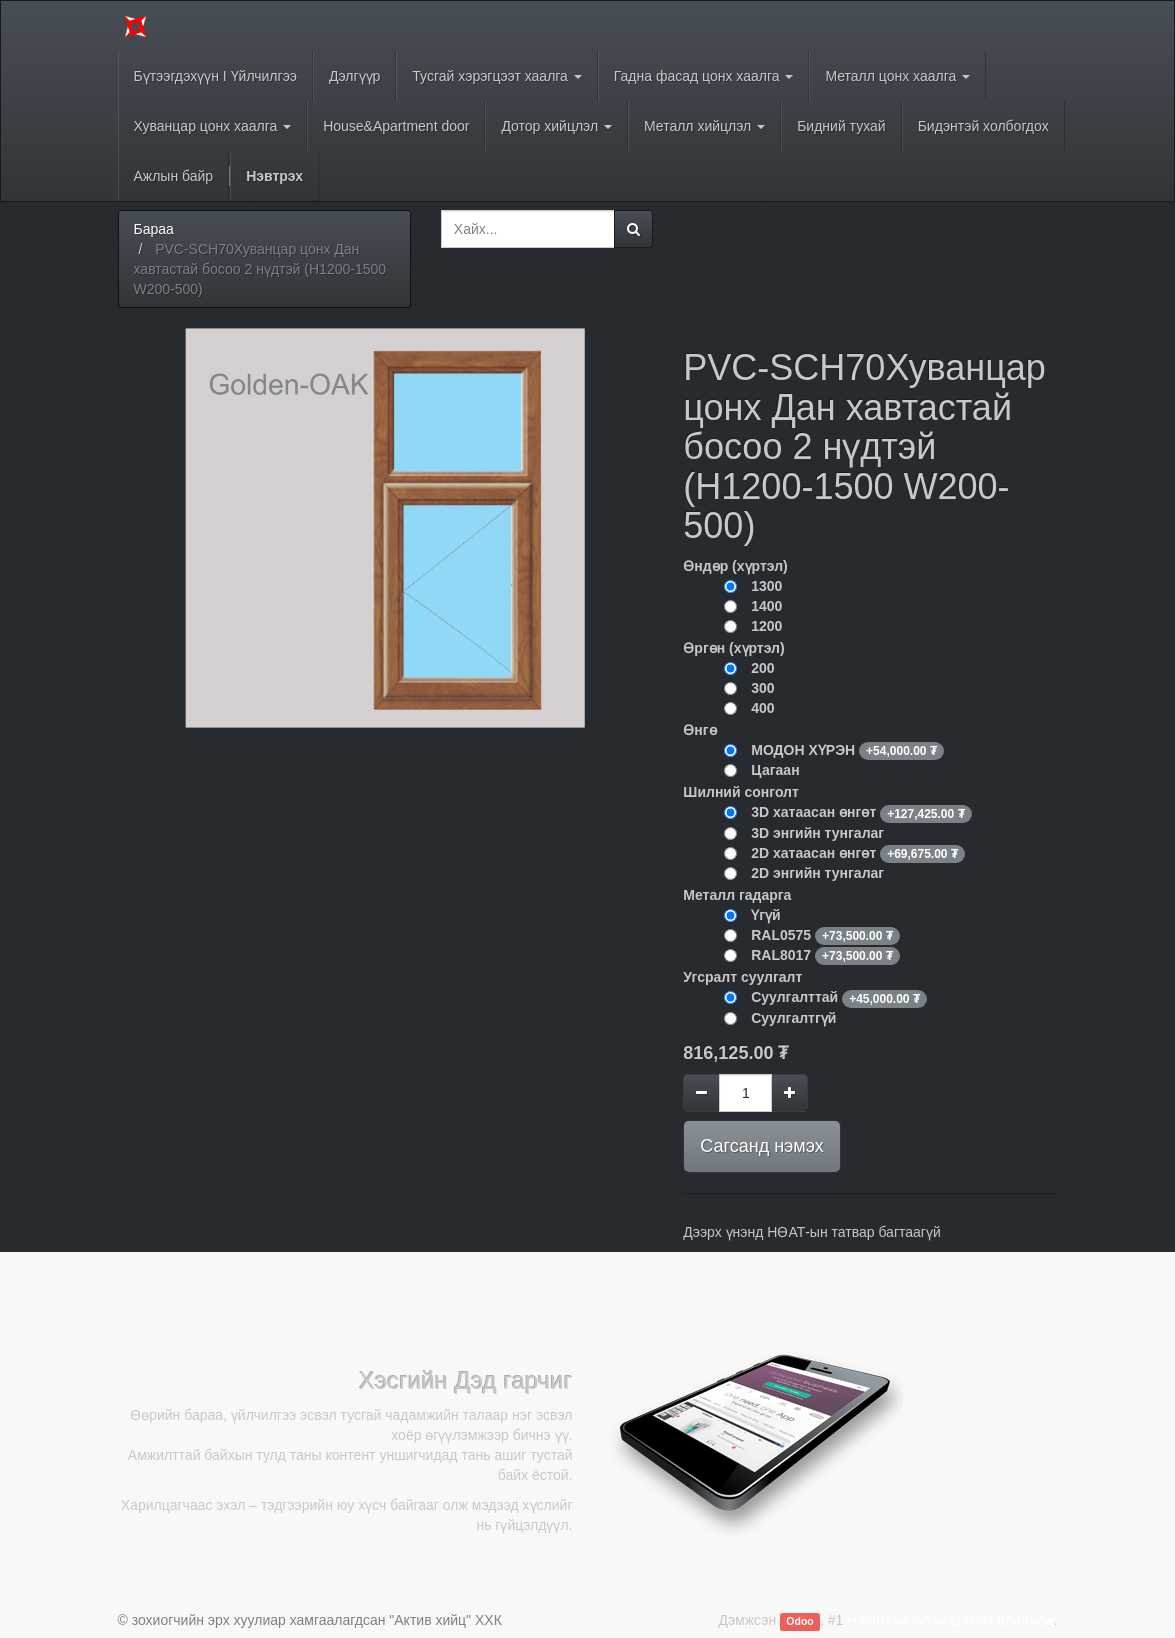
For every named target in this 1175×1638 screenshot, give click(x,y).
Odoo (799, 1621)
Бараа (154, 229)
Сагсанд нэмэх (761, 1146)
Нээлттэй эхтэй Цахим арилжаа (950, 1620)
